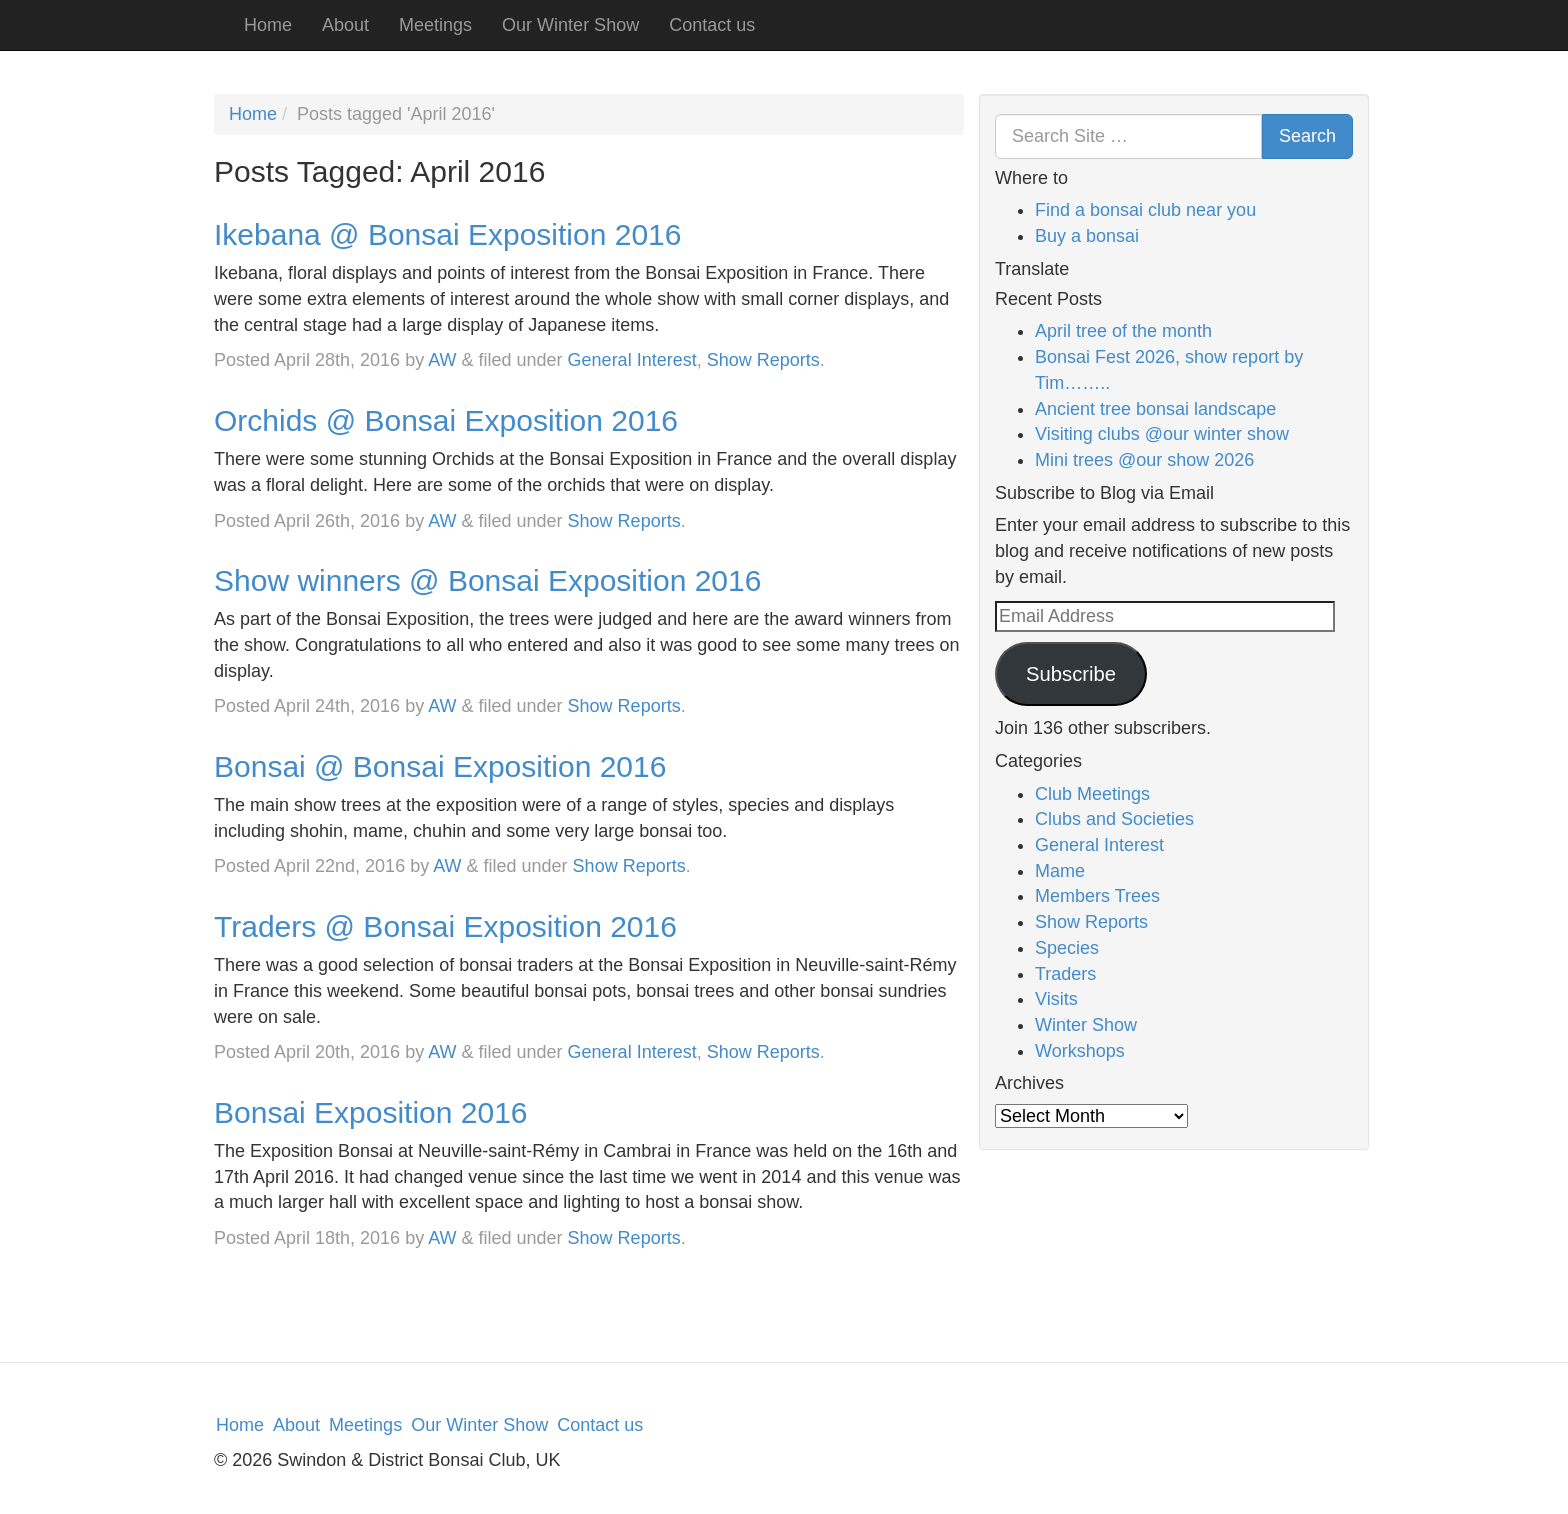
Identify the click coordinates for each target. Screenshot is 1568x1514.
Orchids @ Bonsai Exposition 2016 (446, 420)
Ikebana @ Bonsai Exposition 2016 (447, 234)
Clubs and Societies (1114, 819)
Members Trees (1097, 896)
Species (1067, 948)
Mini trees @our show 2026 (1144, 460)
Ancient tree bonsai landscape (1155, 409)
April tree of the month (1123, 331)
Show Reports (763, 360)
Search (1307, 136)
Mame (1060, 871)
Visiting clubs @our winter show (1162, 434)
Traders (1065, 974)
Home (268, 25)
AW (442, 360)
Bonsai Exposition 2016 (371, 1112)
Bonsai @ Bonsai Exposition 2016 (440, 766)
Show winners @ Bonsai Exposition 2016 (487, 580)
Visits (1056, 999)
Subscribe (1071, 674)
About (345, 25)
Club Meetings (1092, 794)
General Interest (632, 360)
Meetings (435, 25)
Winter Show (1086, 1025)
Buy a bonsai (1087, 236)
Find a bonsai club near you (1145, 210)
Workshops (1080, 1051)
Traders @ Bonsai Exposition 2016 (445, 926)
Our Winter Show (570, 25)
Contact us (712, 25)
